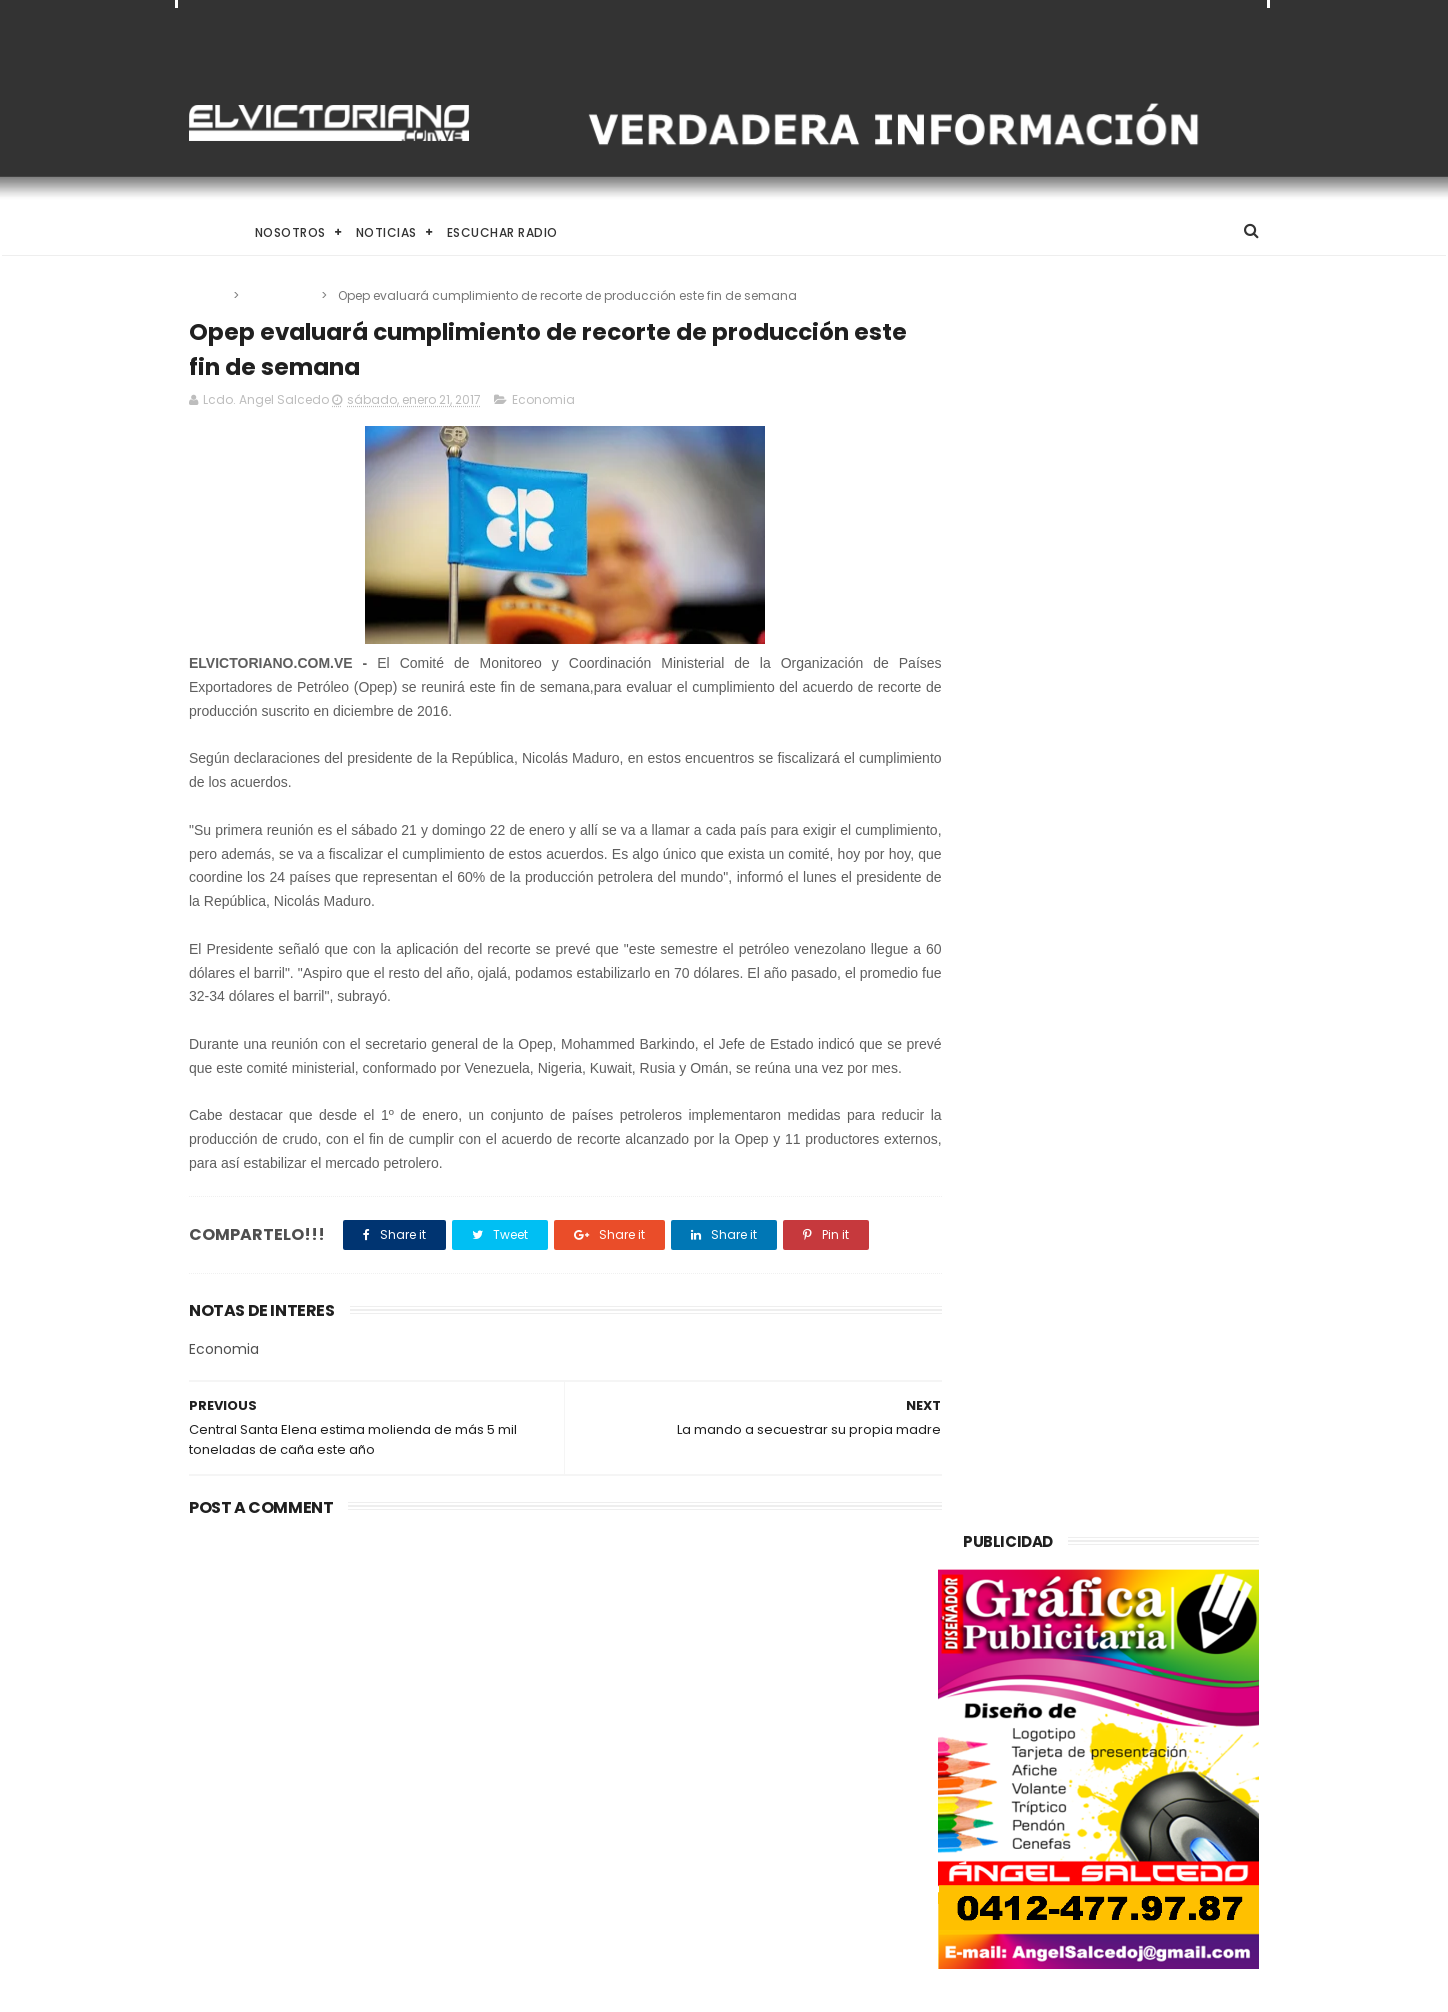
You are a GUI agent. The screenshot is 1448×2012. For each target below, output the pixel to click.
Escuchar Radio (502, 232)
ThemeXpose (301, 1987)
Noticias (386, 232)
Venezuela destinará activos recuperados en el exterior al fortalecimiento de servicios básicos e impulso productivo (353, 1697)
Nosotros (290, 232)
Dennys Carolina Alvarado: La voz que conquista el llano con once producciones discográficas (770, 1790)
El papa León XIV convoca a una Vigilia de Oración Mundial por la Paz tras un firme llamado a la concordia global (775, 1685)
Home (207, 232)
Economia (281, 295)
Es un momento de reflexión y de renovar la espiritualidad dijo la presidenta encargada (775, 1885)
